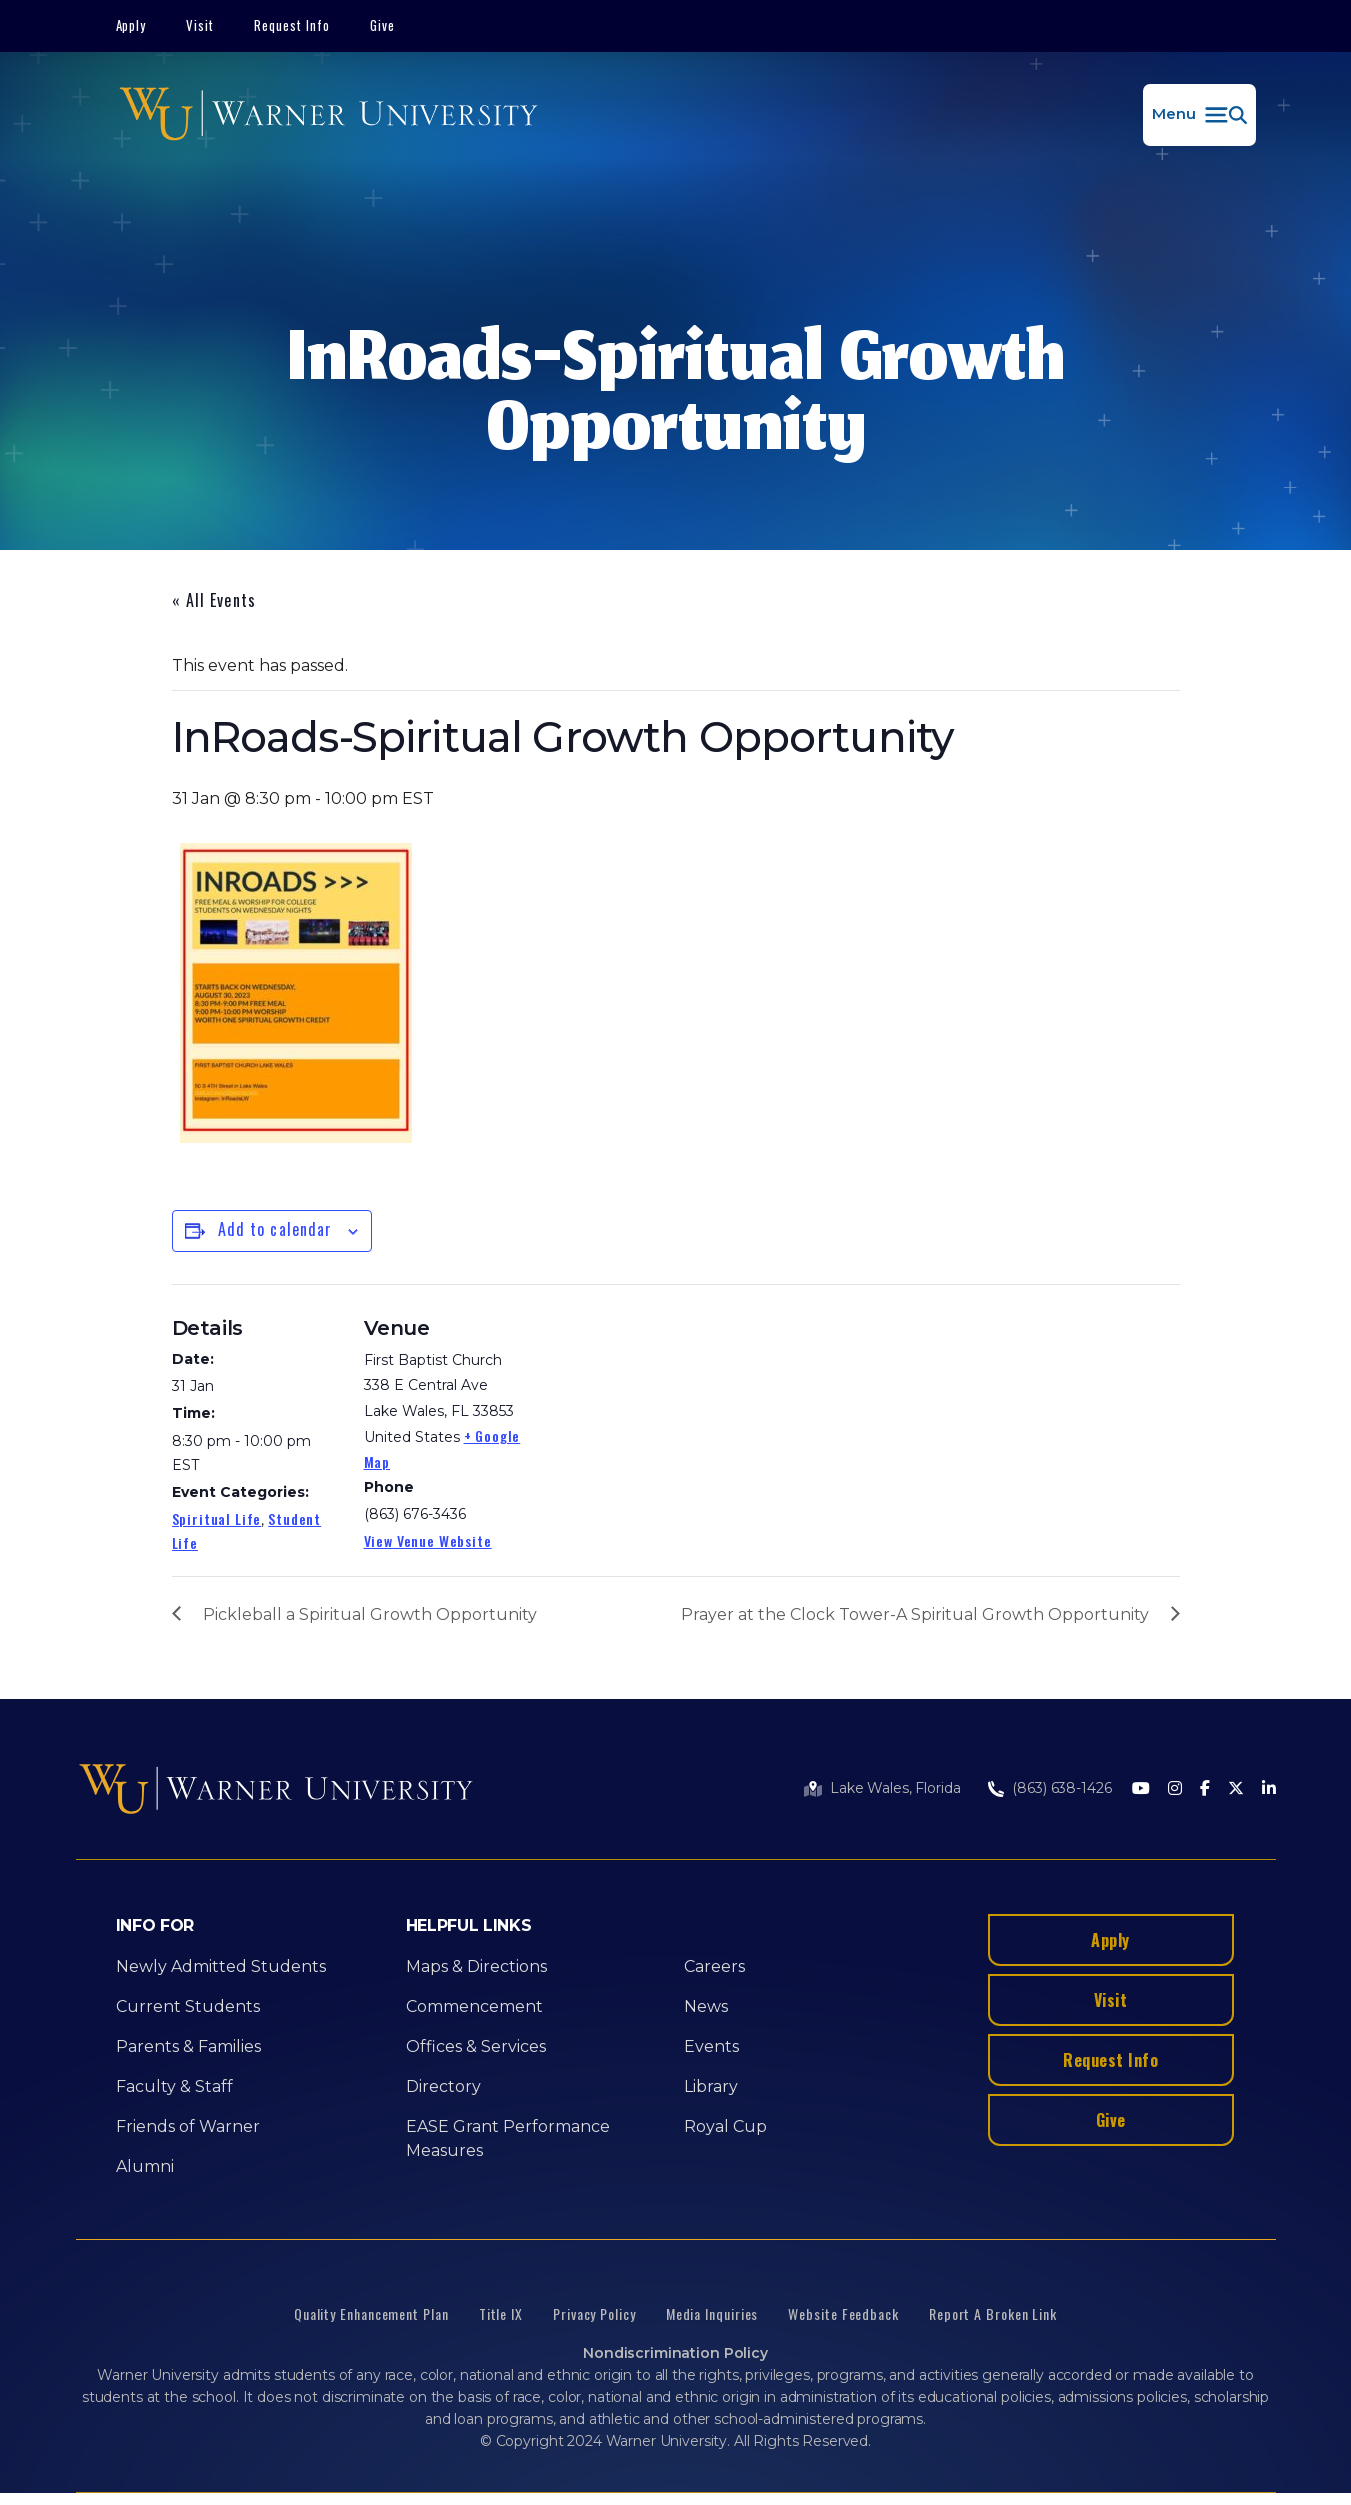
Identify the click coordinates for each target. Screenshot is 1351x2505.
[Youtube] (1141, 1789)
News (706, 2006)
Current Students (188, 2006)
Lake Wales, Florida (895, 1788)
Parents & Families (188, 2046)
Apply (131, 25)
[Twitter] (1236, 1789)
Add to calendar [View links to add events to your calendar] (275, 1229)
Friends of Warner (188, 2126)
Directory (443, 2086)
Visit (200, 25)
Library (711, 2086)
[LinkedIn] (1269, 1789)
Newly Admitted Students (221, 1966)
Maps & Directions (476, 1966)
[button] (1199, 115)
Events (711, 2046)
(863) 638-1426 (1061, 1788)
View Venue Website (428, 1540)
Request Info (292, 25)
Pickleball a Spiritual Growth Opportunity (370, 1614)
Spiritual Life (217, 1518)
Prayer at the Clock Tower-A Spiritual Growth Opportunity (915, 1614)
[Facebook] (1205, 1789)
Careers (714, 1966)
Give (382, 25)
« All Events (214, 600)
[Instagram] (1175, 1789)
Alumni (145, 2166)
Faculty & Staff (174, 2086)
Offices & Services (476, 2046)
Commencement (474, 2006)
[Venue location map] (661, 1422)
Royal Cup (725, 2126)
